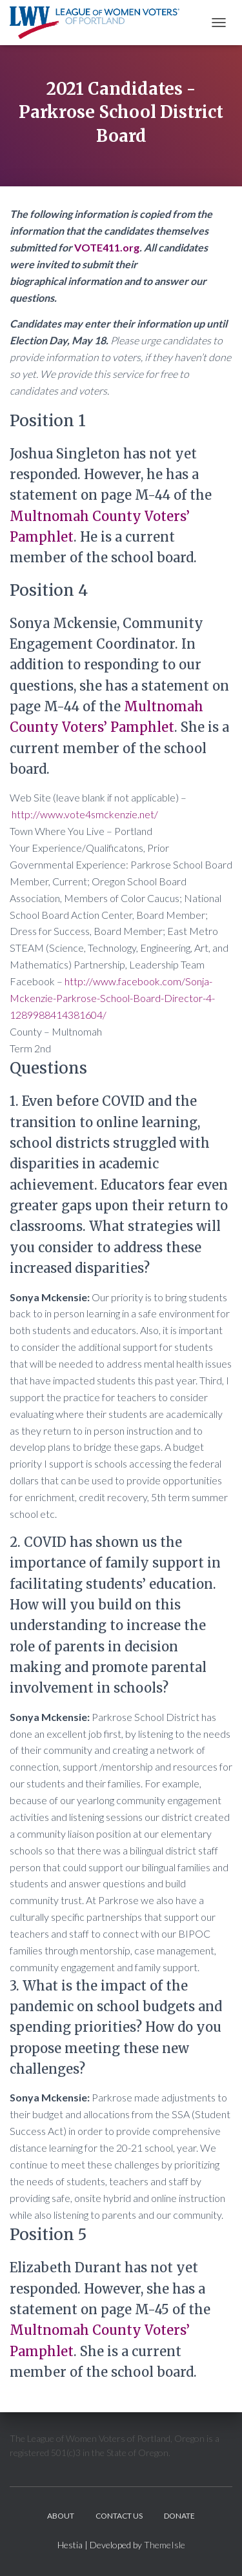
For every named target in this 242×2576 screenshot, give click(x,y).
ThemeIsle (164, 2544)
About (60, 2516)
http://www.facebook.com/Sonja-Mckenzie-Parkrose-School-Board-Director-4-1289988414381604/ (112, 998)
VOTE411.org (106, 247)
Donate (179, 2516)
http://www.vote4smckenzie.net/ (85, 814)
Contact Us (119, 2516)
